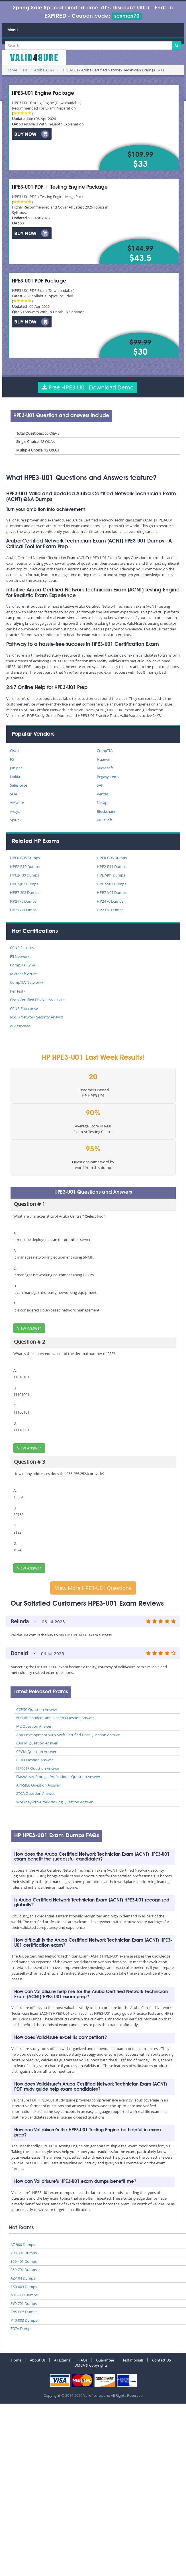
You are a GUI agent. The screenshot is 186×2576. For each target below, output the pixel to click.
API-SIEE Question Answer (38, 1785)
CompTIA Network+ (26, 982)
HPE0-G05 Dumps (25, 857)
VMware (17, 802)
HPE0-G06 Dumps (112, 857)
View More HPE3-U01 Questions (93, 1588)
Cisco (14, 750)
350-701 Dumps (24, 2269)
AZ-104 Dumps (23, 2278)
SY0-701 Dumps (24, 2303)
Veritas (103, 794)
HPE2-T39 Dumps (24, 875)
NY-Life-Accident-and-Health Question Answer (55, 1717)
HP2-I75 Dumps (23, 901)
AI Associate (20, 1025)
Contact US (161, 2360)
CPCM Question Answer (36, 1751)
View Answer (29, 1328)
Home (12, 70)
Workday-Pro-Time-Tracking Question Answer (54, 1801)
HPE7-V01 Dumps (111, 892)
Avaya (15, 811)
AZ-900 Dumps (23, 2244)
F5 (12, 759)
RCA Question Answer (34, 1759)
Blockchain (106, 811)
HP (25, 70)
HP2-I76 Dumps (110, 901)
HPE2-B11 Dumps (111, 866)
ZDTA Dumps (21, 2328)
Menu (12, 30)
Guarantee (105, 2360)
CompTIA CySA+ (23, 965)
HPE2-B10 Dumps (25, 866)
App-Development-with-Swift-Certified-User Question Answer (68, 1734)
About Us (38, 2360)
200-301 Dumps (24, 2252)
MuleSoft (104, 819)
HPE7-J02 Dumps (24, 883)
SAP (100, 785)
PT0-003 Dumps (24, 2320)
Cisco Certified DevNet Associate (37, 999)
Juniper (16, 767)
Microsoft (105, 767)
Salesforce (18, 785)
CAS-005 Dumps (24, 2311)
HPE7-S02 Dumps (24, 892)
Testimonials (133, 2360)
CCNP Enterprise (24, 1008)
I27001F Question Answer (37, 1768)
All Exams (62, 2360)
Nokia (15, 776)
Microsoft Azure (23, 973)
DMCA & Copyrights (91, 2365)
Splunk (16, 819)
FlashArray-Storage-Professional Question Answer (58, 1776)
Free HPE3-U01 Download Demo (88, 387)
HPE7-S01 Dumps (111, 883)
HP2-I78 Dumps (110, 909)
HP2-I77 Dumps (23, 909)
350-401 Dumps (24, 2261)
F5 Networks (20, 956)
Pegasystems (108, 776)
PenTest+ (17, 991)
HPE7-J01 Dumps (111, 875)
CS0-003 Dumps (24, 2286)
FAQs (83, 2360)
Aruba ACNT (44, 70)
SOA (13, 794)
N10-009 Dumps (24, 2294)
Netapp (103, 802)
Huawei (103, 759)
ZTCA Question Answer (35, 1793)
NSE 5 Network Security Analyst (36, 1017)
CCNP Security (22, 947)
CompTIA (105, 750)
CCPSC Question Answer (36, 1709)
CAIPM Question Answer (37, 1743)
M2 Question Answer (34, 1726)
